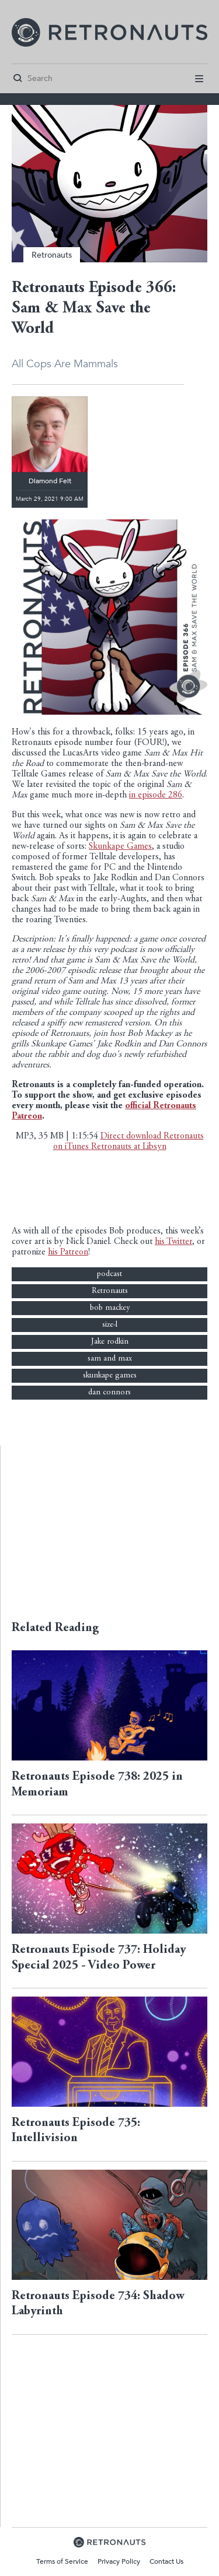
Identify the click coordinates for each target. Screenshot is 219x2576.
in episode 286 (155, 795)
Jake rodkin (109, 1342)
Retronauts (52, 255)
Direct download (132, 1136)
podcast (109, 1274)
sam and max (110, 1359)
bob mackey (110, 1308)
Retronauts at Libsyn (128, 1147)
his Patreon (68, 1252)
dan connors (109, 1393)
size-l (109, 1325)
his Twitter (173, 1242)
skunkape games (110, 1376)
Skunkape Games (120, 846)
